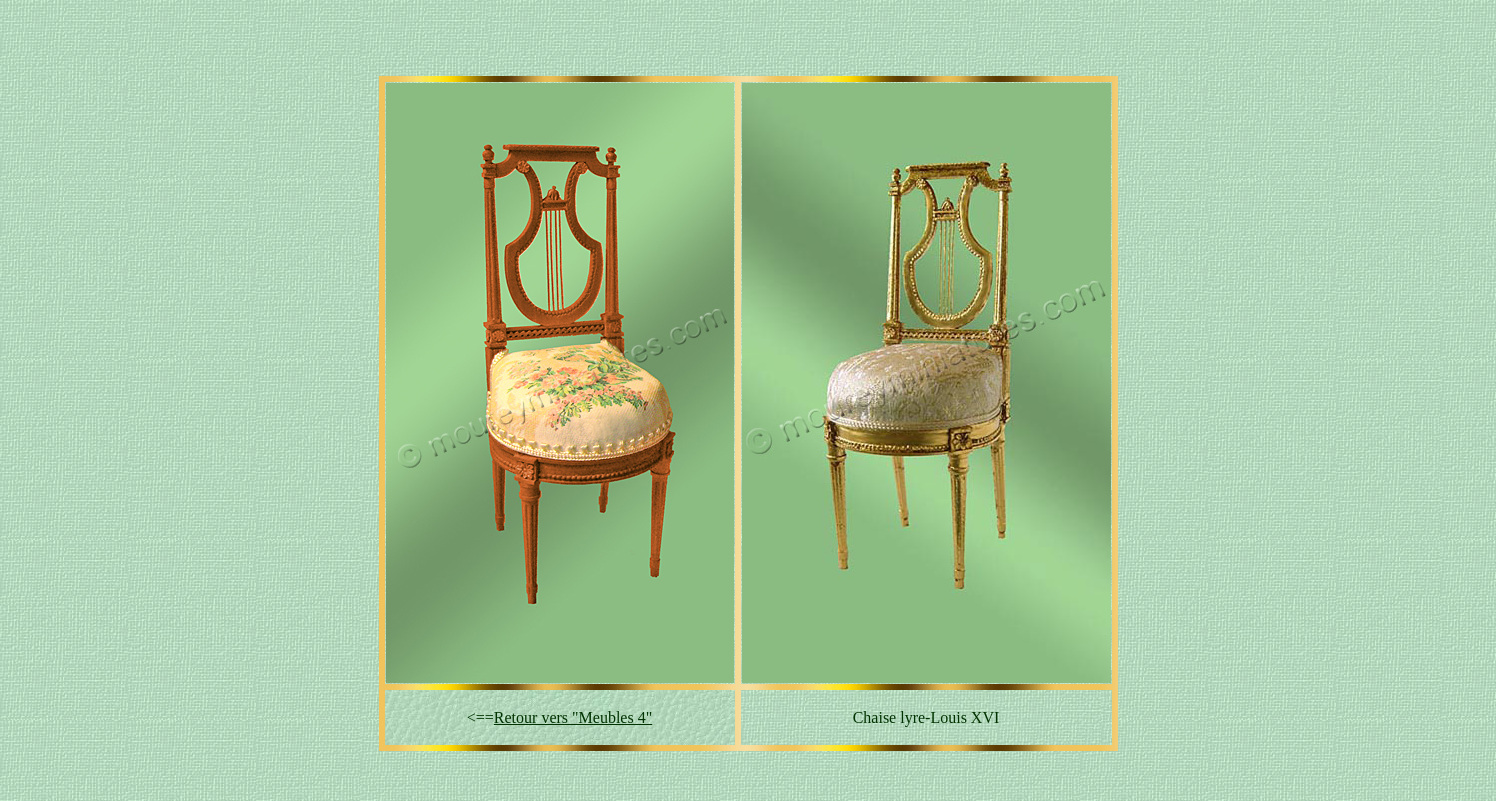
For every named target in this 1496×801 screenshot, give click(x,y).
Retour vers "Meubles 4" (573, 717)
